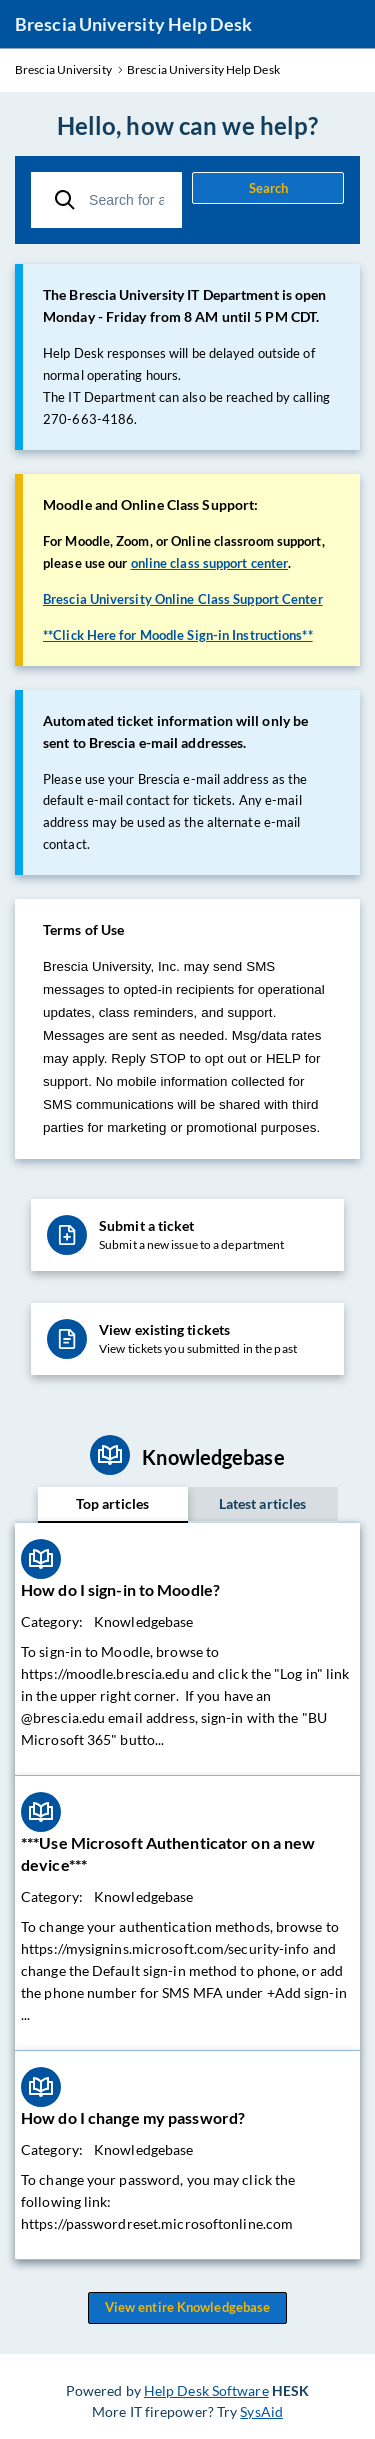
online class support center (210, 563)
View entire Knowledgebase (188, 2308)
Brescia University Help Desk (133, 24)
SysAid (261, 2411)
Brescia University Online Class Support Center (183, 599)
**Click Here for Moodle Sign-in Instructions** (178, 635)
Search (268, 188)
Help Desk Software (206, 2390)
